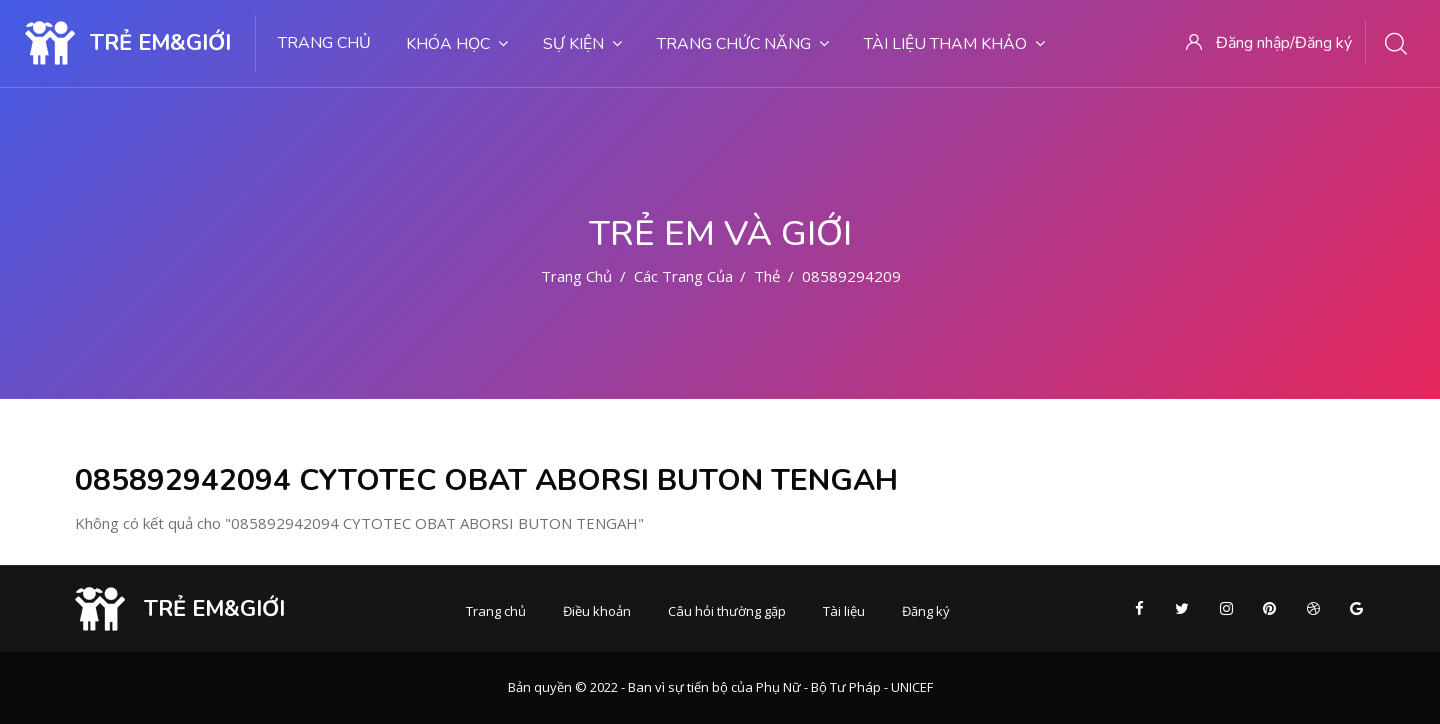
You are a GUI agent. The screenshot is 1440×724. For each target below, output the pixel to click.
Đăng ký (926, 611)
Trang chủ (324, 43)
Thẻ (767, 276)
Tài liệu (844, 611)
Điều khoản (597, 611)
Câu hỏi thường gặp (727, 611)
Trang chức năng (743, 44)
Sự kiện (582, 44)
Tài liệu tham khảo (954, 44)
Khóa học (457, 44)
